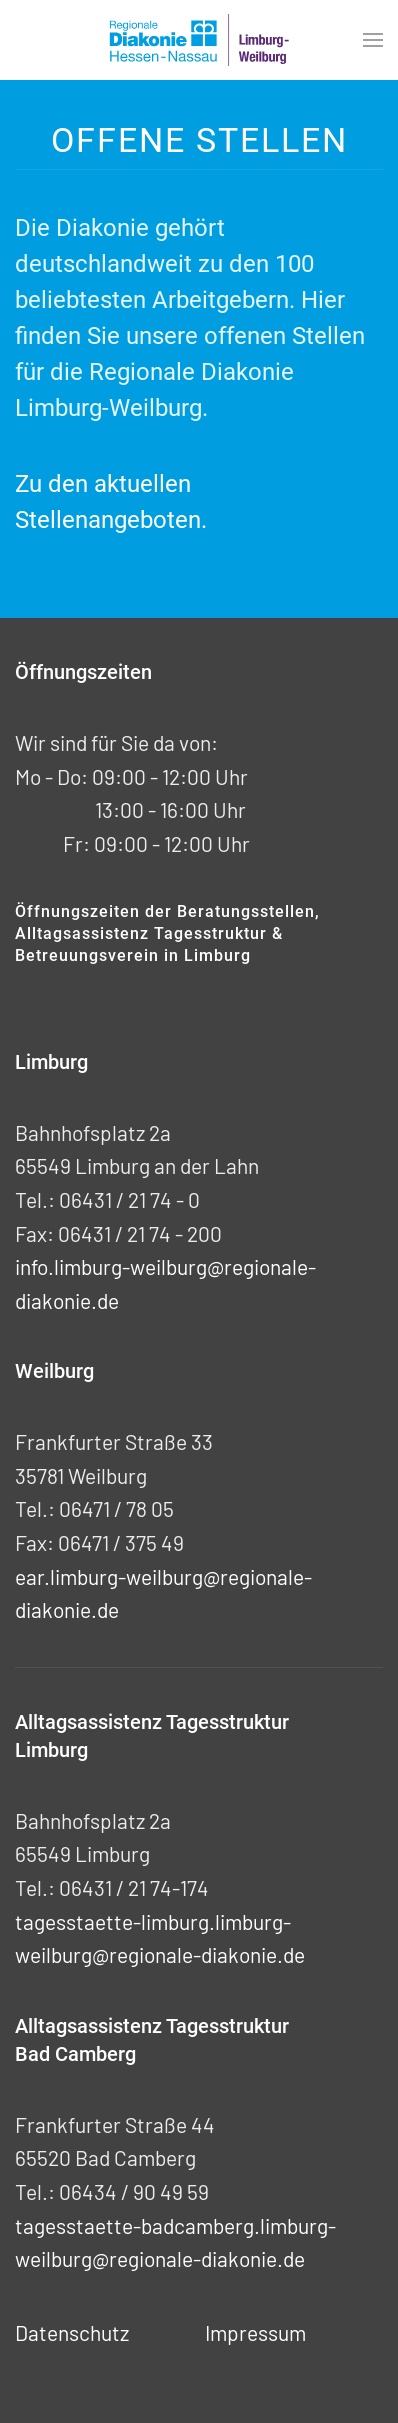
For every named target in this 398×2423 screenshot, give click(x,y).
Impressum (255, 2332)
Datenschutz (72, 2332)
